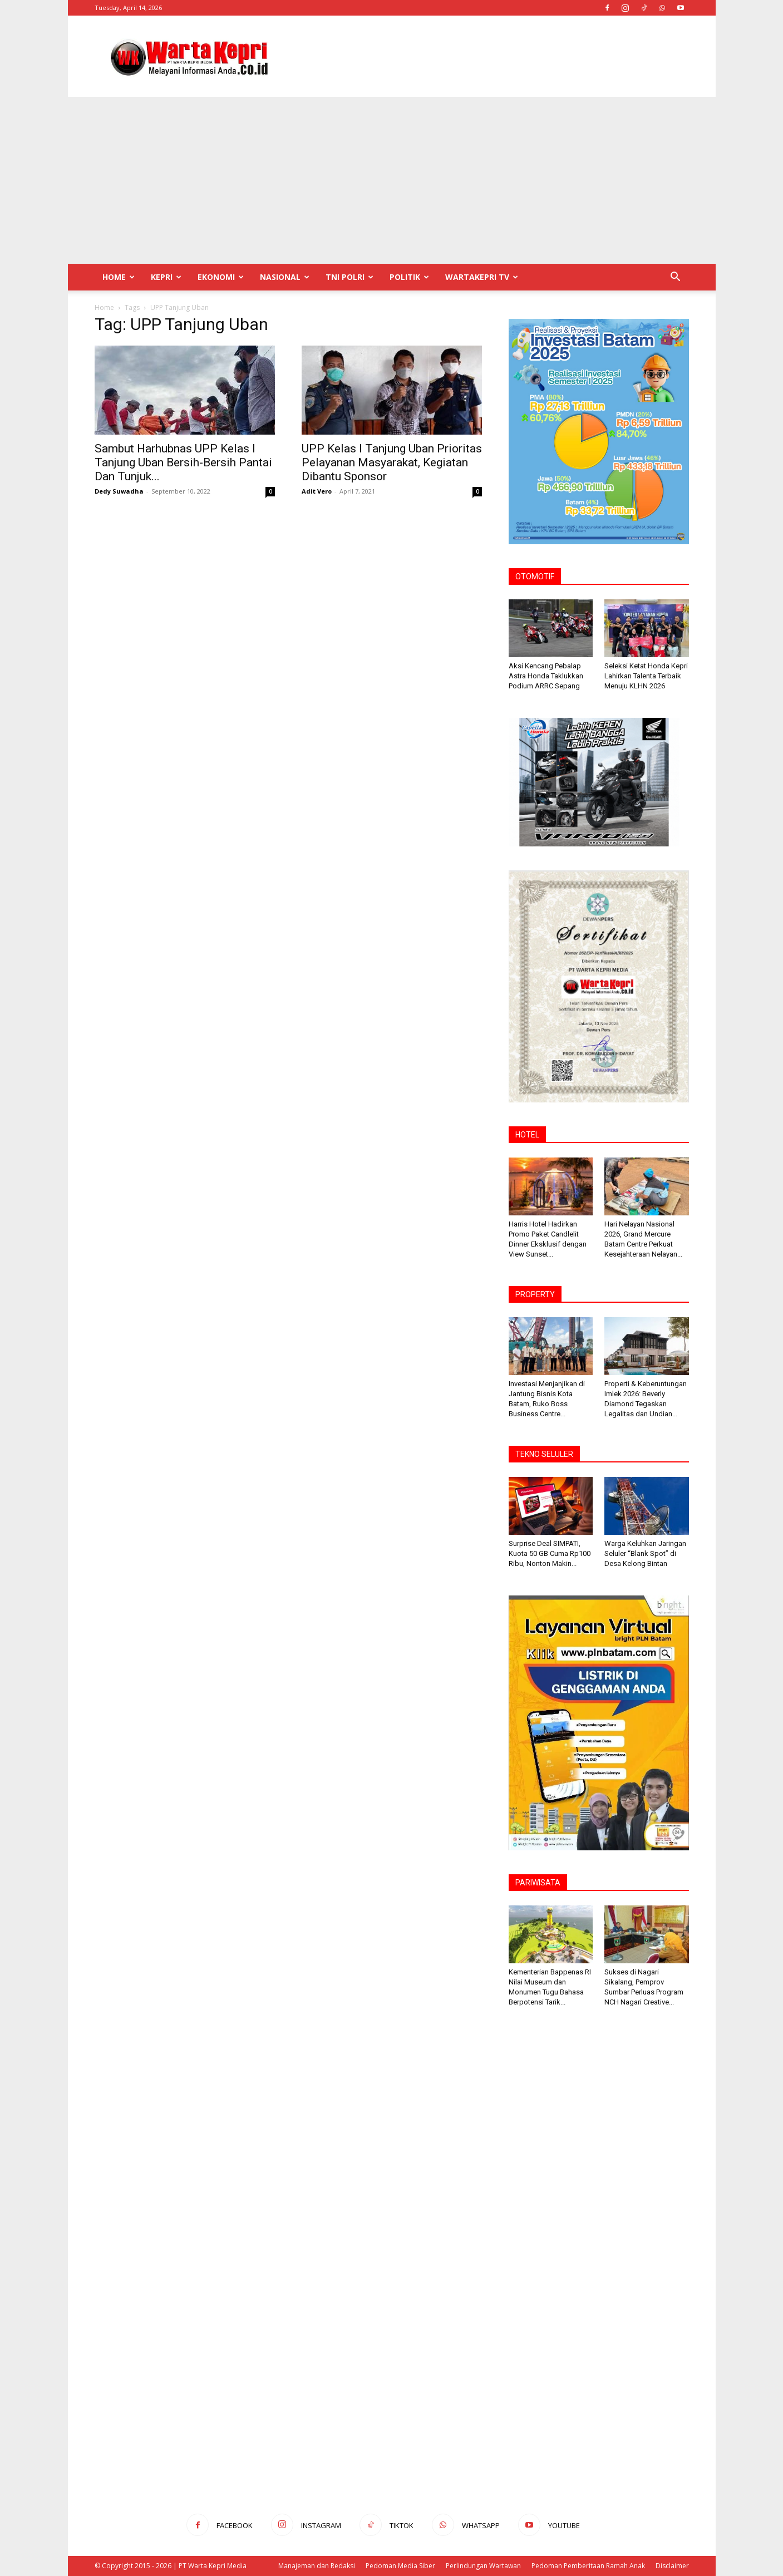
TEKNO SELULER (544, 1454)
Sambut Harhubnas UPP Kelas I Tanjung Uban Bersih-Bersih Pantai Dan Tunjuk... (183, 462)
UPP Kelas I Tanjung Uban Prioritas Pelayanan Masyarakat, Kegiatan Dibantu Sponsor (392, 462)
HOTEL (527, 1134)
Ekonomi (221, 277)
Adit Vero (317, 491)
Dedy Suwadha (119, 491)
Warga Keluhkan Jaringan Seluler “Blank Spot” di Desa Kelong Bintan (645, 1553)
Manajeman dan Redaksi (316, 2565)
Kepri (166, 277)
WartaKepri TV (481, 277)
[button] (675, 278)
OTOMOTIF (534, 576)
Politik (409, 277)
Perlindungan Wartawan (483, 2565)
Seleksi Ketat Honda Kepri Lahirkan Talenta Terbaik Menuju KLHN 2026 (646, 676)
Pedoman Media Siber (400, 2565)
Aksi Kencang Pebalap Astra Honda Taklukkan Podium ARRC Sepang (546, 676)
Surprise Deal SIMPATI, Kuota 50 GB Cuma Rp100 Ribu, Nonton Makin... (549, 1553)
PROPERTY (535, 1294)
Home (118, 277)
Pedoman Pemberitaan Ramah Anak (588, 2565)
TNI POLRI (349, 277)
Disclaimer (672, 2565)
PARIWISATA (537, 1882)
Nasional (284, 277)
